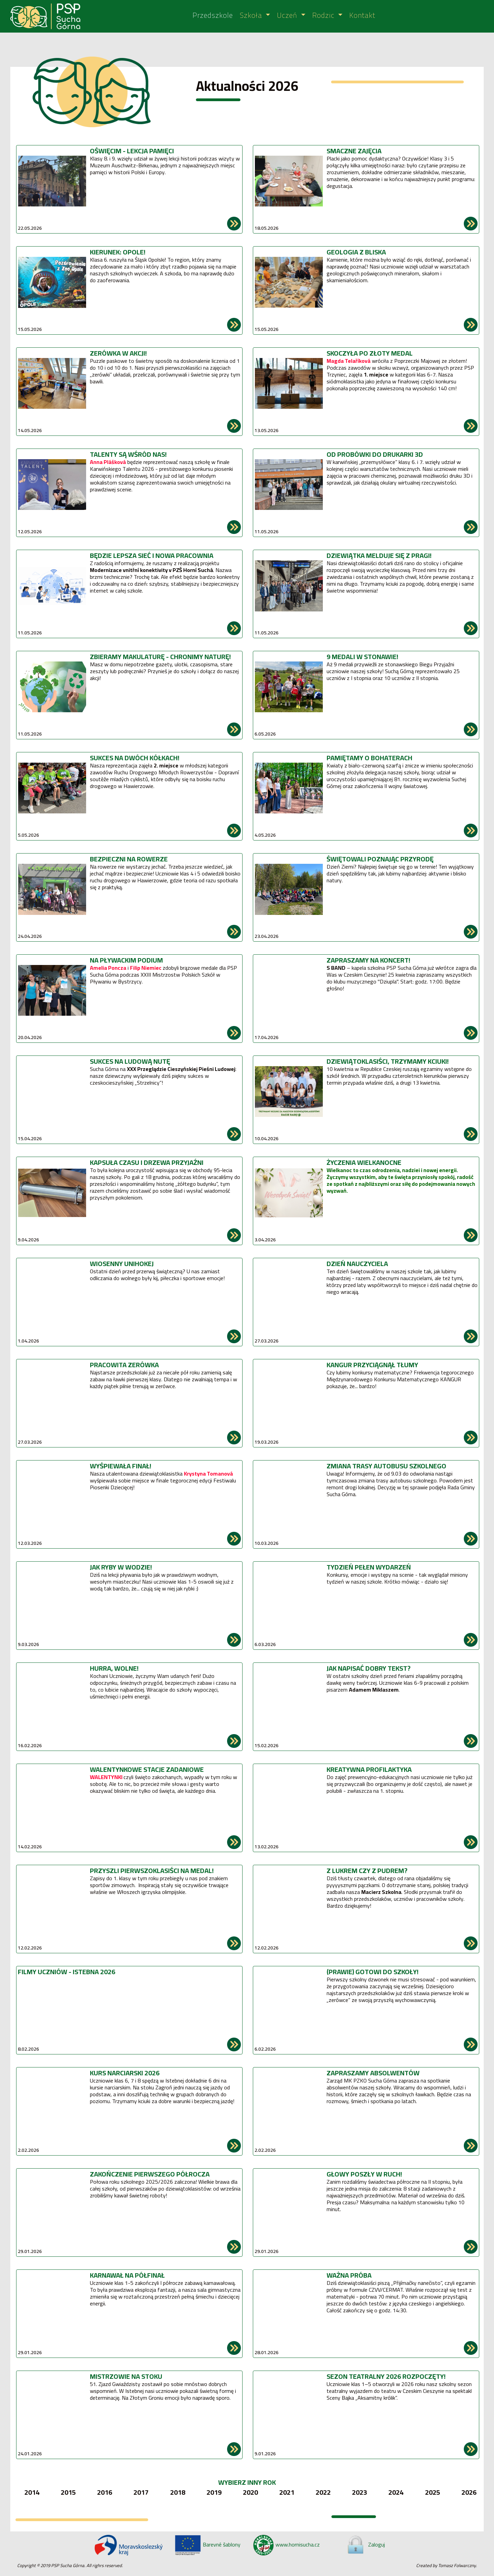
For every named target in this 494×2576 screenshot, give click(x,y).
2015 (68, 2492)
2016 (104, 2492)
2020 (250, 2492)
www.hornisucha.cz (286, 2544)
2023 (359, 2492)
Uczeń (288, 16)
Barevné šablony (207, 2544)
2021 (286, 2492)
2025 (432, 2492)
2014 (31, 2492)
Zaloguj (365, 2544)
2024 (395, 2492)
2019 (214, 2492)
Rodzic (324, 16)
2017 (141, 2492)
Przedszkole (212, 16)
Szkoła (252, 16)
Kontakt (362, 16)
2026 (469, 2492)
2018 (177, 2492)
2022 (323, 2492)
